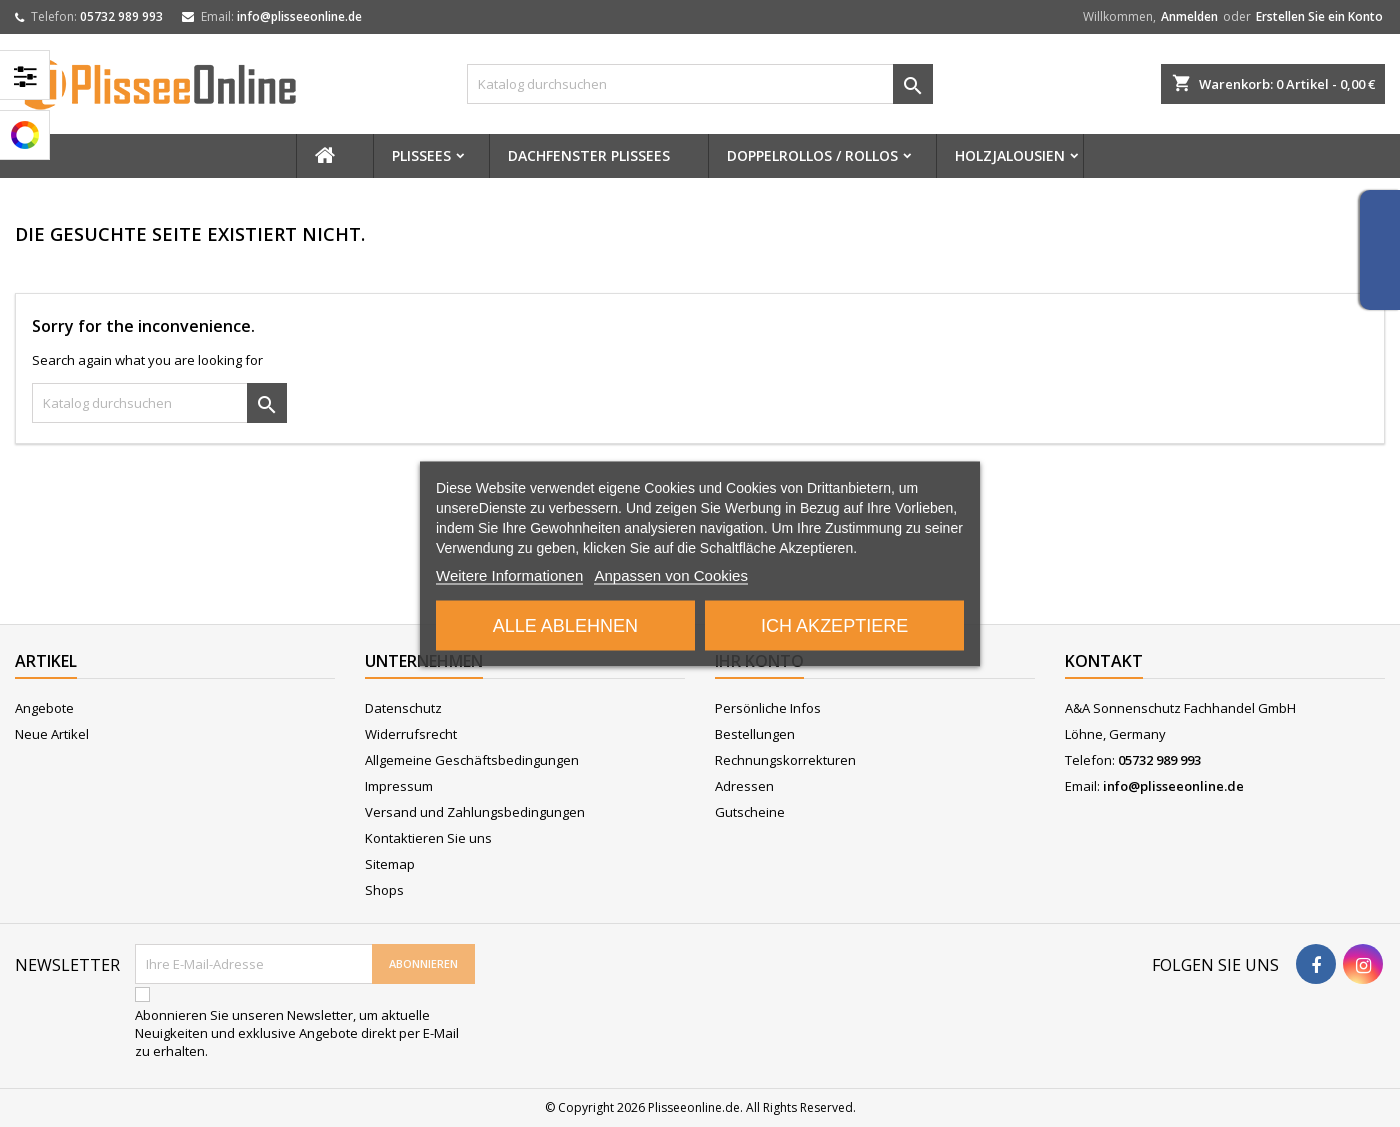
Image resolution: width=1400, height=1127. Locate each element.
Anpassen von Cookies (670, 574)
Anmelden (1189, 16)
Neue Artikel (52, 734)
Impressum (399, 786)
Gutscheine (750, 812)
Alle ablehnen (565, 625)
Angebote (44, 708)
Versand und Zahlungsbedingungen (475, 812)
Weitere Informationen (509, 574)
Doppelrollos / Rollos (812, 155)
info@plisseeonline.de (299, 16)
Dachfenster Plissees (589, 155)
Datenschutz (403, 708)
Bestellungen (755, 734)
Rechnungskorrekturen (785, 760)
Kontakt (1104, 661)
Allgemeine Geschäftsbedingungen (472, 760)
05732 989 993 (121, 16)
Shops (384, 890)
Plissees (421, 155)
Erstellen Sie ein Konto (1319, 16)
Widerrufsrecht (411, 734)
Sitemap (390, 864)
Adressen (744, 786)
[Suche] (700, 84)
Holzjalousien (1010, 155)
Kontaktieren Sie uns (428, 838)
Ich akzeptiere (834, 625)
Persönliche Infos (768, 708)
